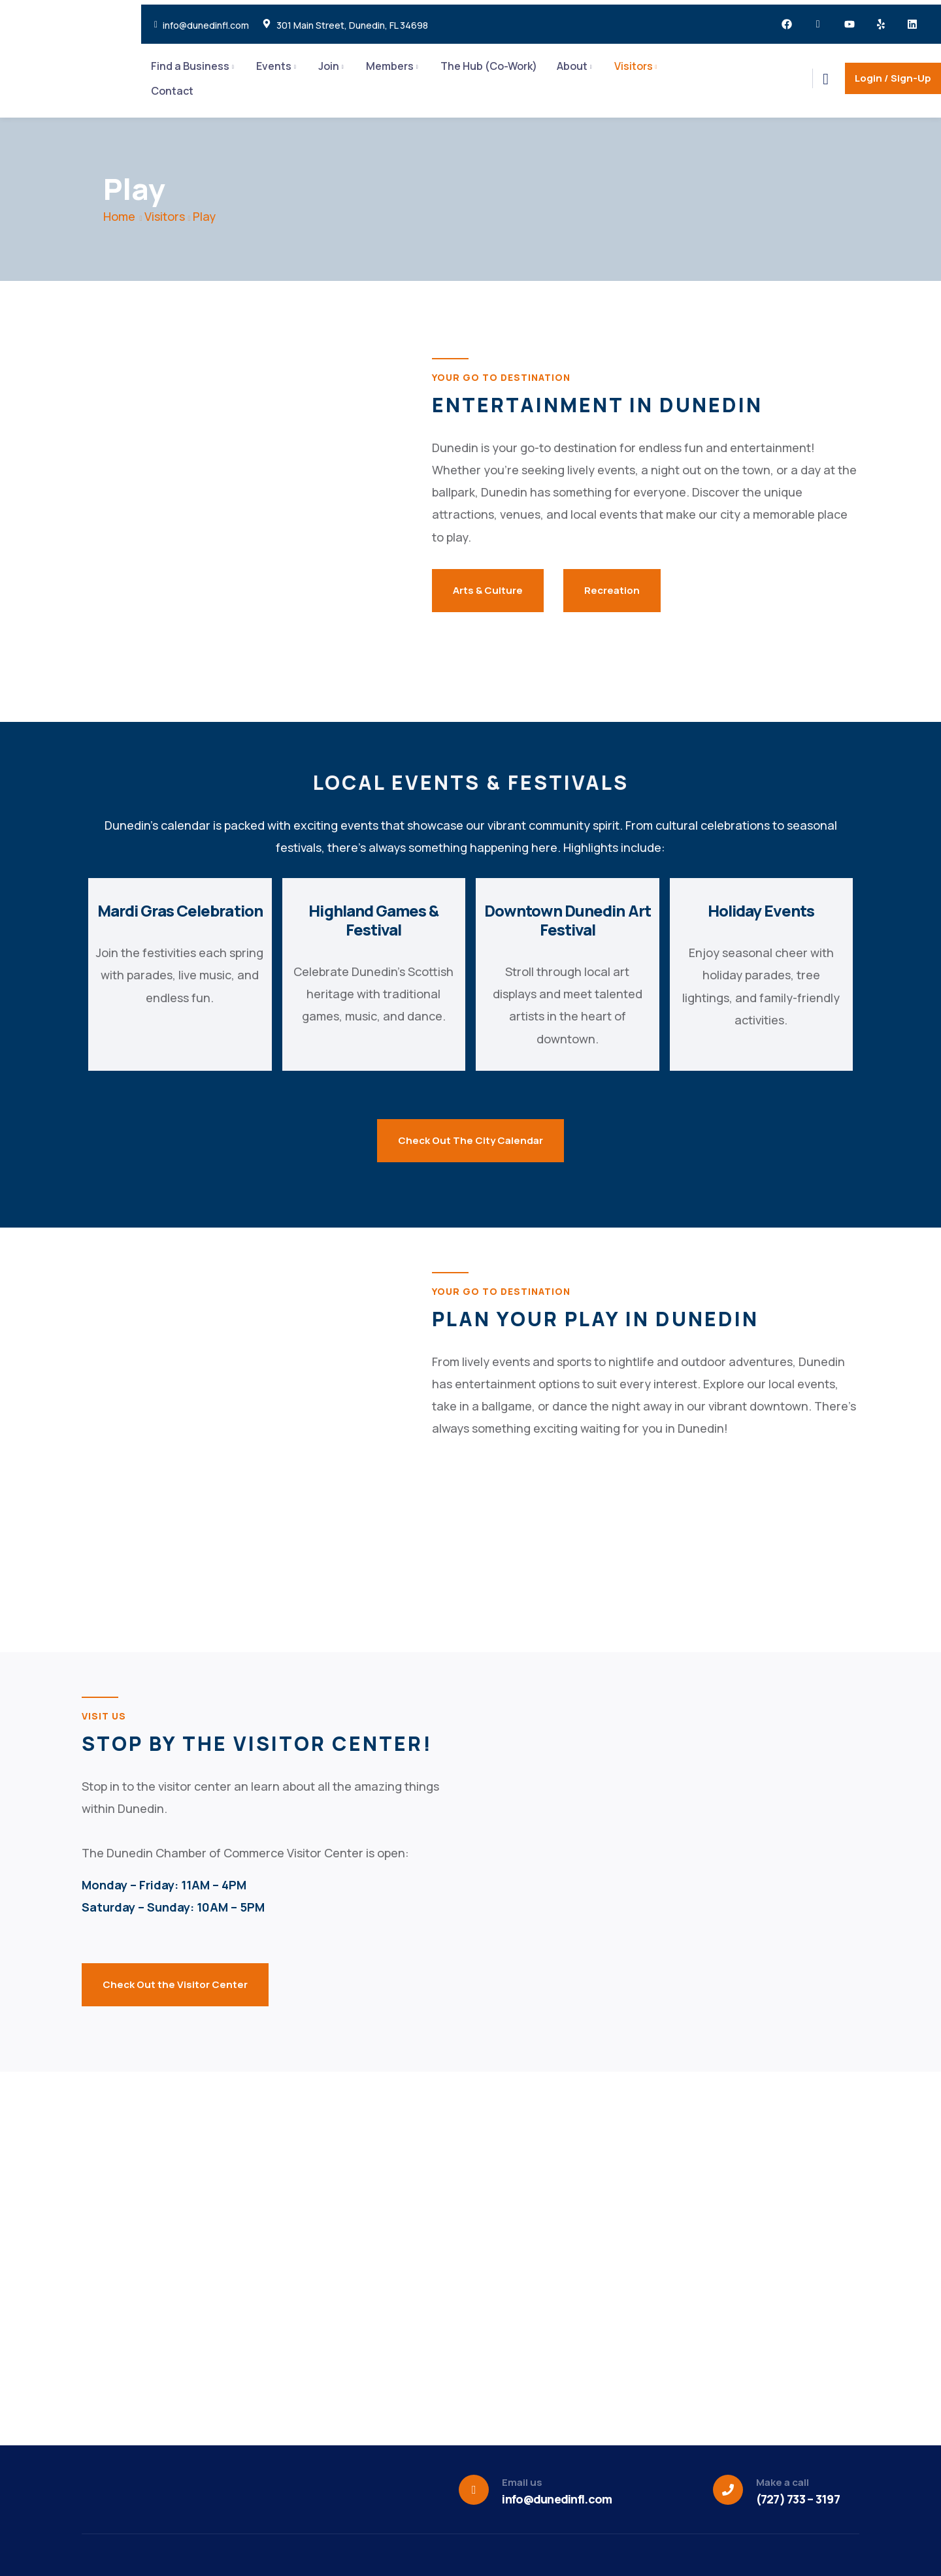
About (572, 66)
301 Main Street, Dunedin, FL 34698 (352, 25)
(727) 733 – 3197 (798, 2499)
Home (119, 216)
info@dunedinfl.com (206, 25)
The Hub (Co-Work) (488, 66)
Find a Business (190, 66)
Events (273, 66)
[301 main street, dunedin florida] (664, 1845)
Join (328, 66)
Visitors (633, 66)
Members (390, 66)
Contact (172, 91)
